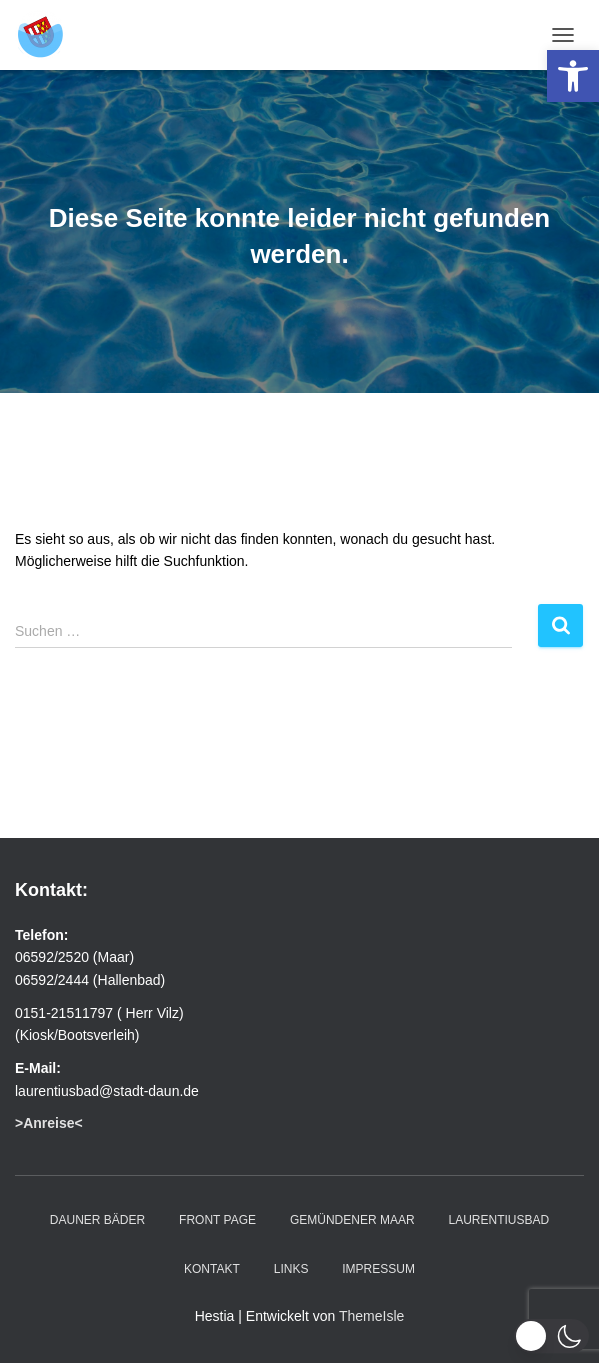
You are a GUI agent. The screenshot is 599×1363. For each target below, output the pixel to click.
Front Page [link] (217, 1220)
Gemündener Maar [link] (352, 1220)
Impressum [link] (378, 1269)
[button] (551, 1336)
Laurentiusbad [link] (498, 1220)
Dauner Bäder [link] (97, 1220)
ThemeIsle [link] (371, 1316)
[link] (573, 76)
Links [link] (291, 1269)
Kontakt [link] (212, 1269)
